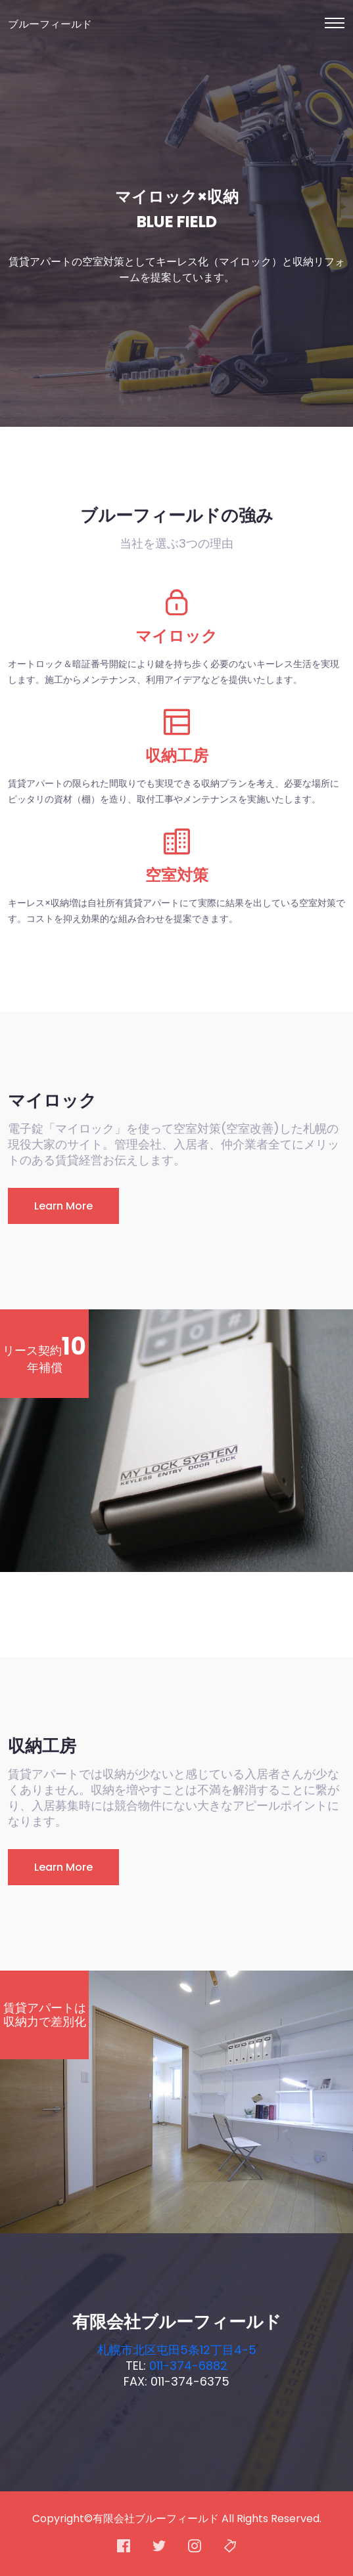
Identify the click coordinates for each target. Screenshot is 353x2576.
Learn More (63, 1205)
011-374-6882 (188, 2366)
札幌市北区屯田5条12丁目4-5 (176, 2350)
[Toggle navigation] (334, 23)
